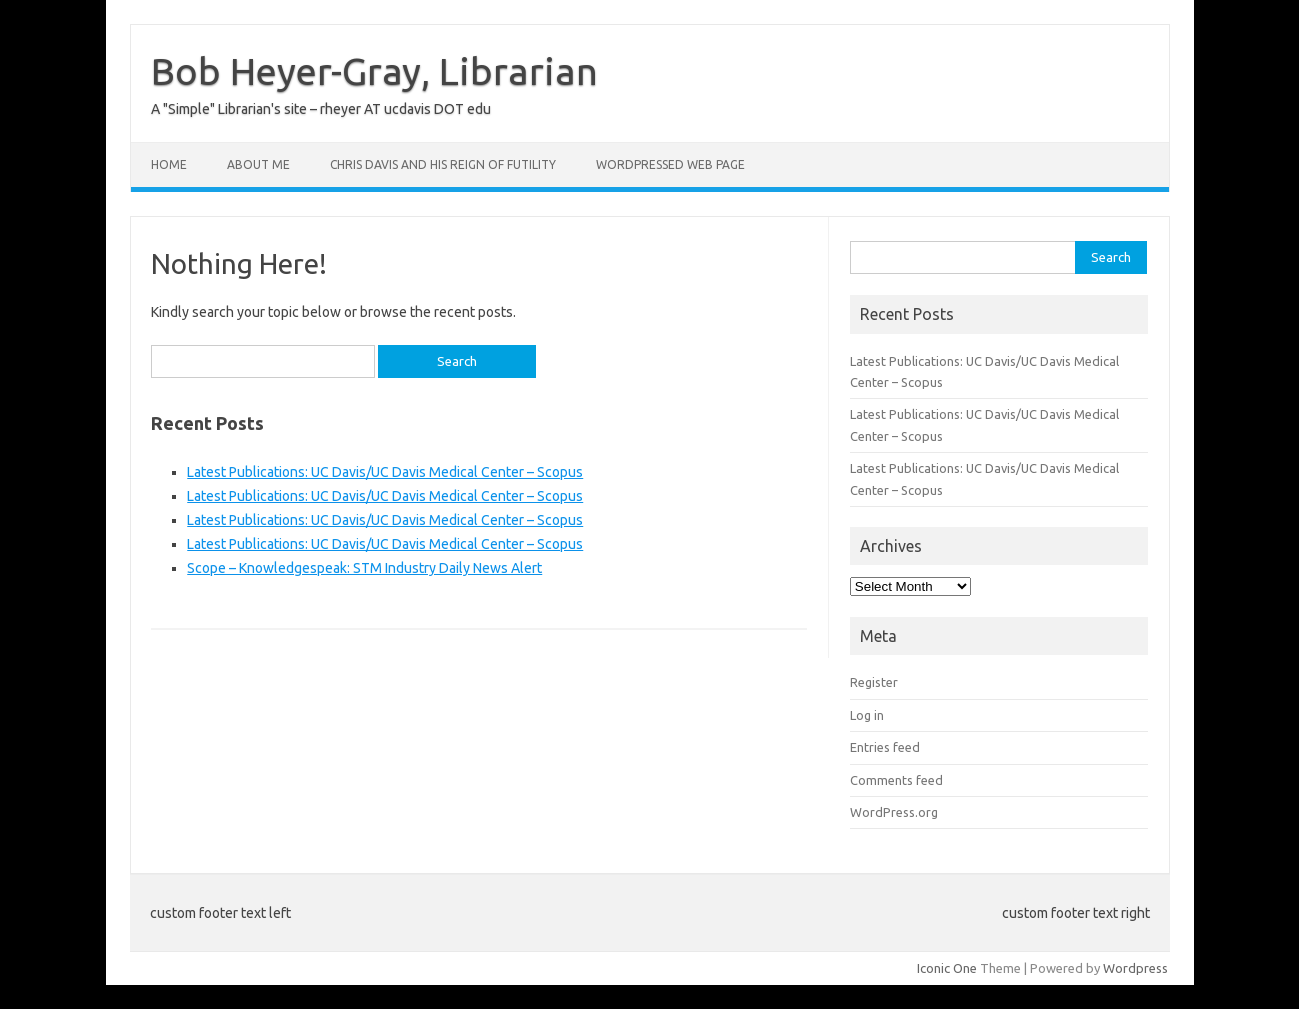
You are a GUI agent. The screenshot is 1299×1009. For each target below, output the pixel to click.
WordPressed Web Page (670, 164)
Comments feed (896, 780)
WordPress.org (894, 812)
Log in (867, 715)
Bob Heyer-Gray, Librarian (374, 71)
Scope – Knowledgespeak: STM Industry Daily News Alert (364, 568)
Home (169, 164)
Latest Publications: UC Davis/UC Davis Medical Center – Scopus (385, 472)
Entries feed (885, 747)
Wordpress (1135, 968)
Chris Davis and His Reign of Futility (443, 164)
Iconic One (947, 968)
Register (874, 682)
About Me (258, 164)
